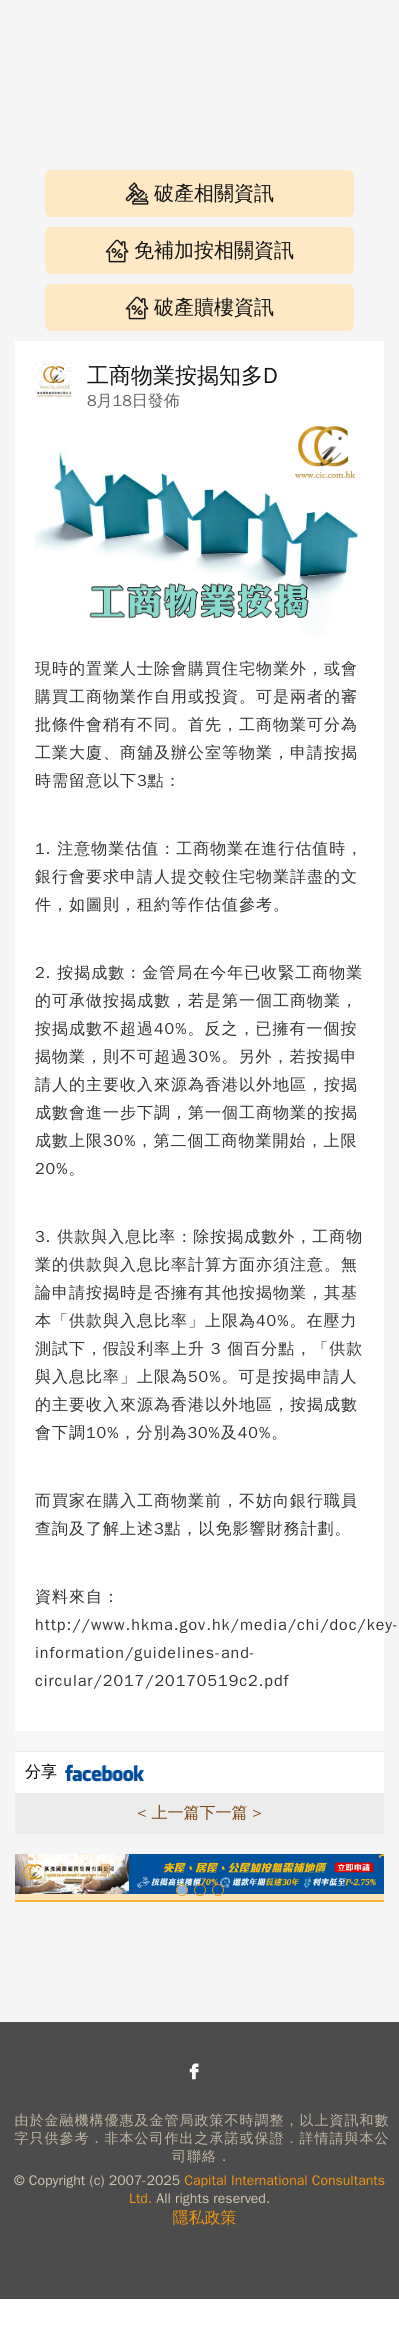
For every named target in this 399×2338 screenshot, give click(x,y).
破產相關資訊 (199, 193)
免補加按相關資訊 (199, 250)
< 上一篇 (168, 1813)
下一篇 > (231, 1813)
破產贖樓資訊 (199, 307)
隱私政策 (205, 2218)
